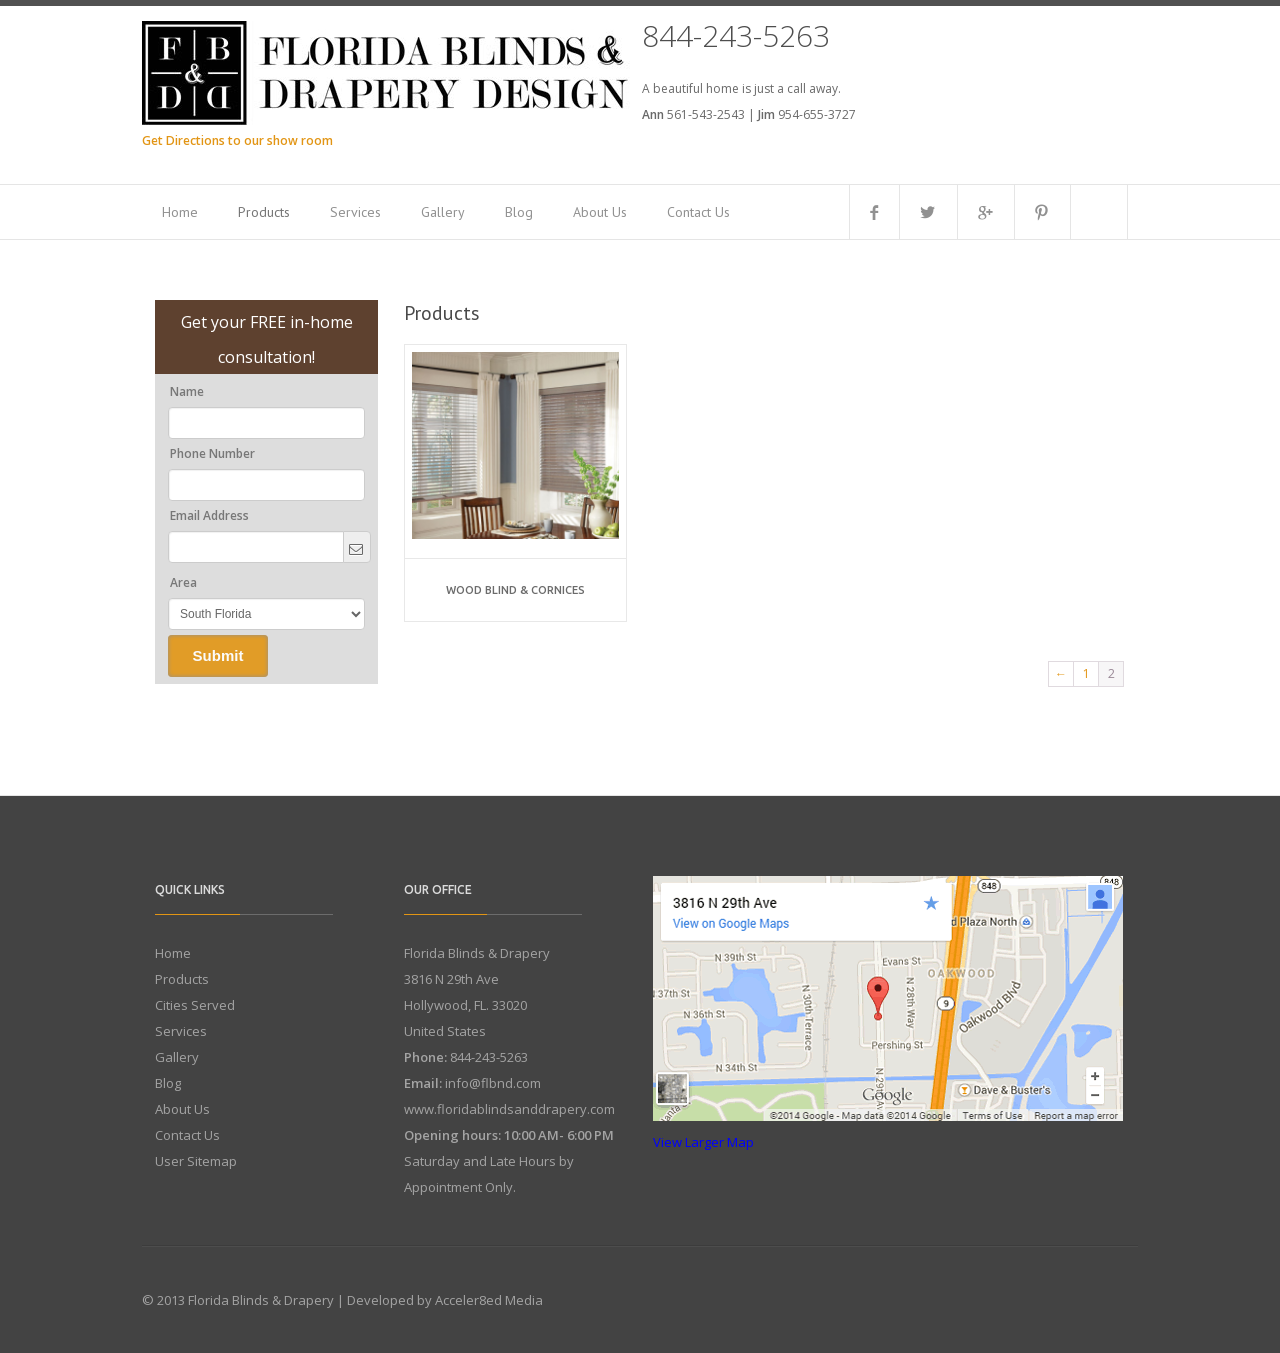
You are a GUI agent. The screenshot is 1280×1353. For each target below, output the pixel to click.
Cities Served (195, 1005)
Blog (519, 212)
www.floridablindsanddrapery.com (509, 1109)
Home (180, 212)
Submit (218, 655)
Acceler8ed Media (489, 1300)
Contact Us (698, 212)
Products (264, 212)
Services (355, 212)
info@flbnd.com (493, 1083)
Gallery (443, 212)
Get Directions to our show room (237, 140)
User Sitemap (196, 1161)
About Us (600, 212)
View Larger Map (703, 1142)
